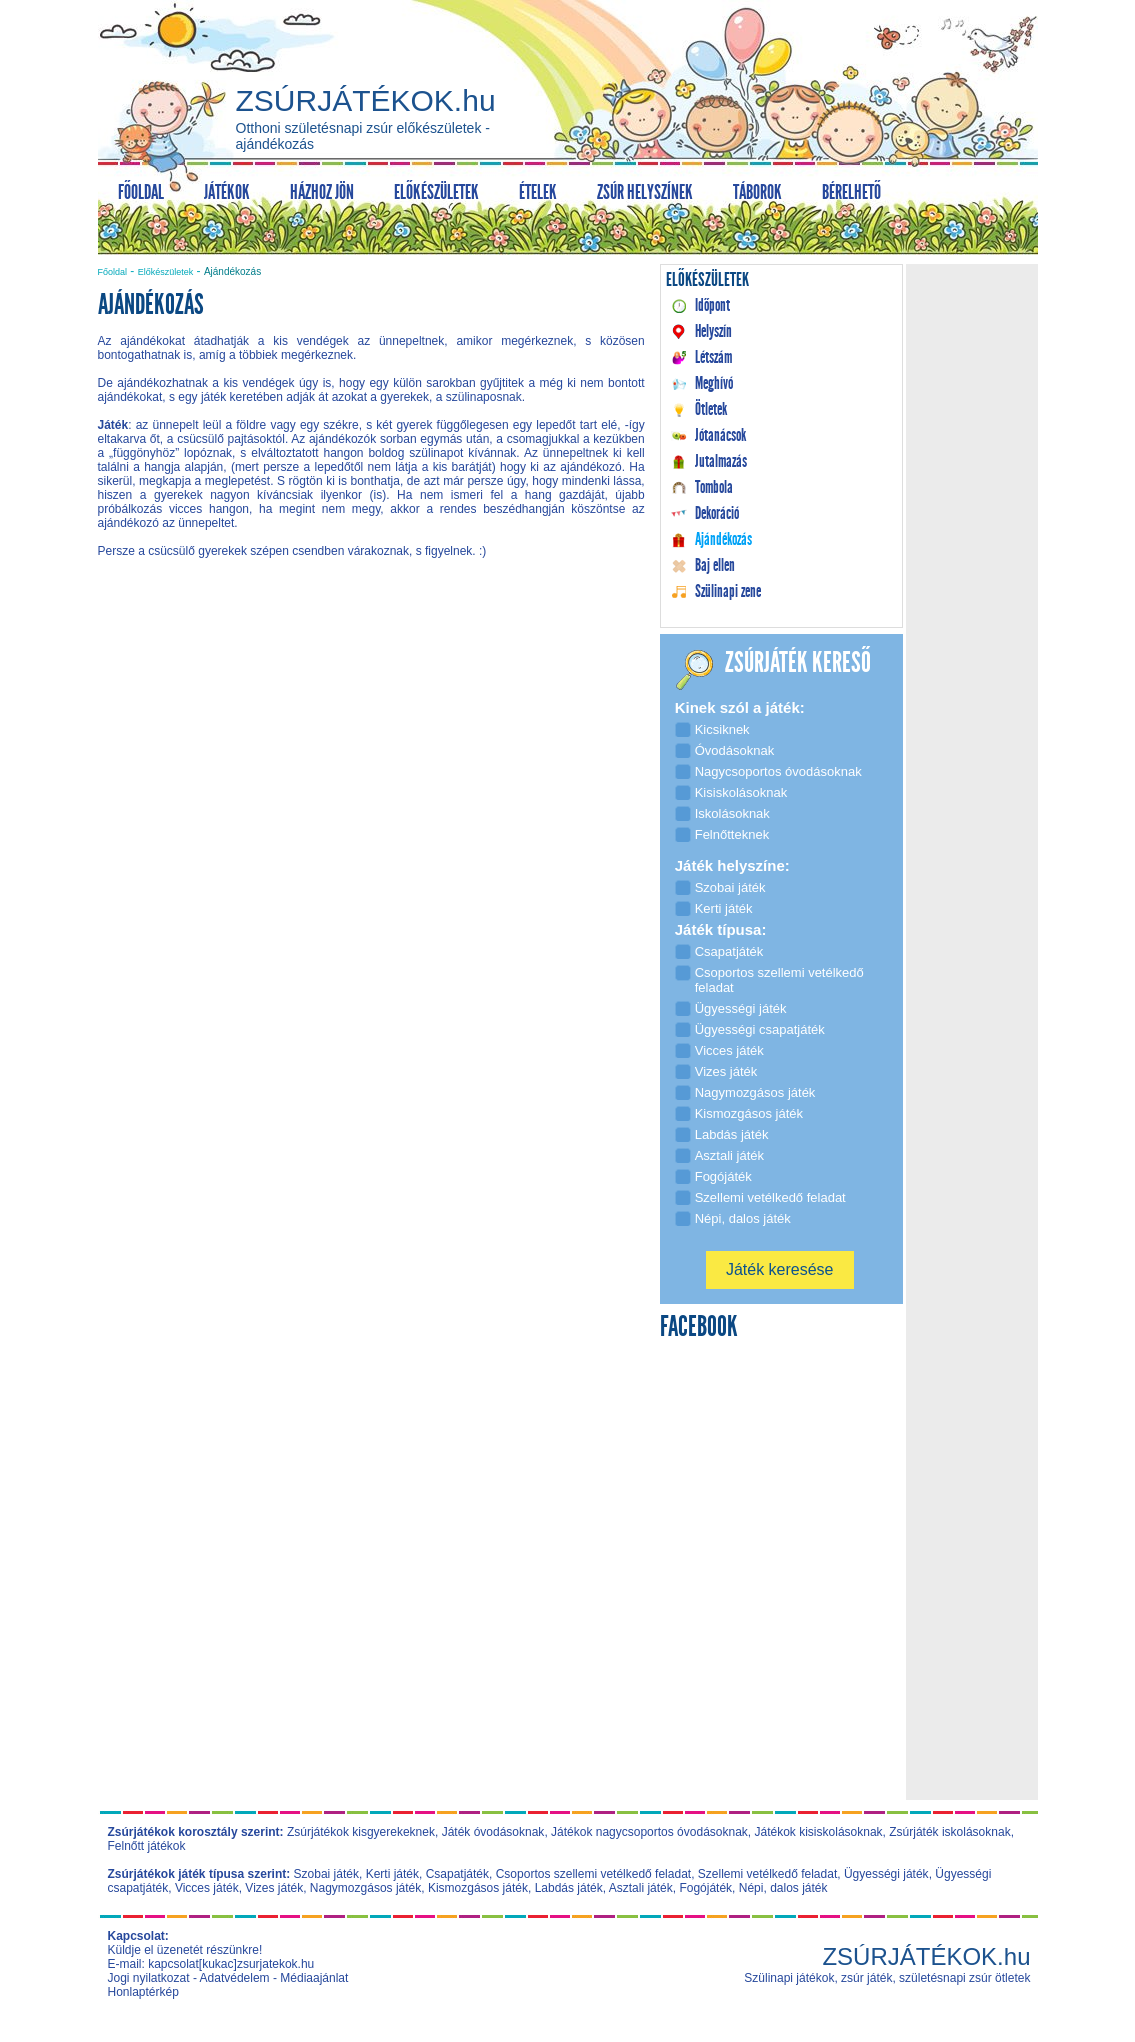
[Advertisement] (371, 744)
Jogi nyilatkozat (149, 1978)
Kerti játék (392, 1874)
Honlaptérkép (143, 1992)
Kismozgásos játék (478, 1888)
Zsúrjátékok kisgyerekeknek (361, 1832)
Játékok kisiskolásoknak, (820, 1832)
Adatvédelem (235, 1978)
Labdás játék (569, 1888)
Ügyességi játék (886, 1874)
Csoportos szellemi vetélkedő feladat (593, 1874)
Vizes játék (274, 1888)
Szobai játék (326, 1874)
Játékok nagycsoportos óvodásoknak (649, 1832)
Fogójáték (705, 1888)
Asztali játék (641, 1888)
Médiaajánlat (314, 1978)
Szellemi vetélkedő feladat (767, 1874)
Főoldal (113, 272)
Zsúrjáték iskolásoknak (949, 1832)
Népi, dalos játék (783, 1888)
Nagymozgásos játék (365, 1888)
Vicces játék (207, 1888)
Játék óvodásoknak (493, 1832)
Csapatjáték (457, 1874)
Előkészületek (166, 272)
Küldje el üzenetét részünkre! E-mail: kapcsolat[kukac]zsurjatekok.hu (211, 1957)
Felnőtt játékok (147, 1846)
